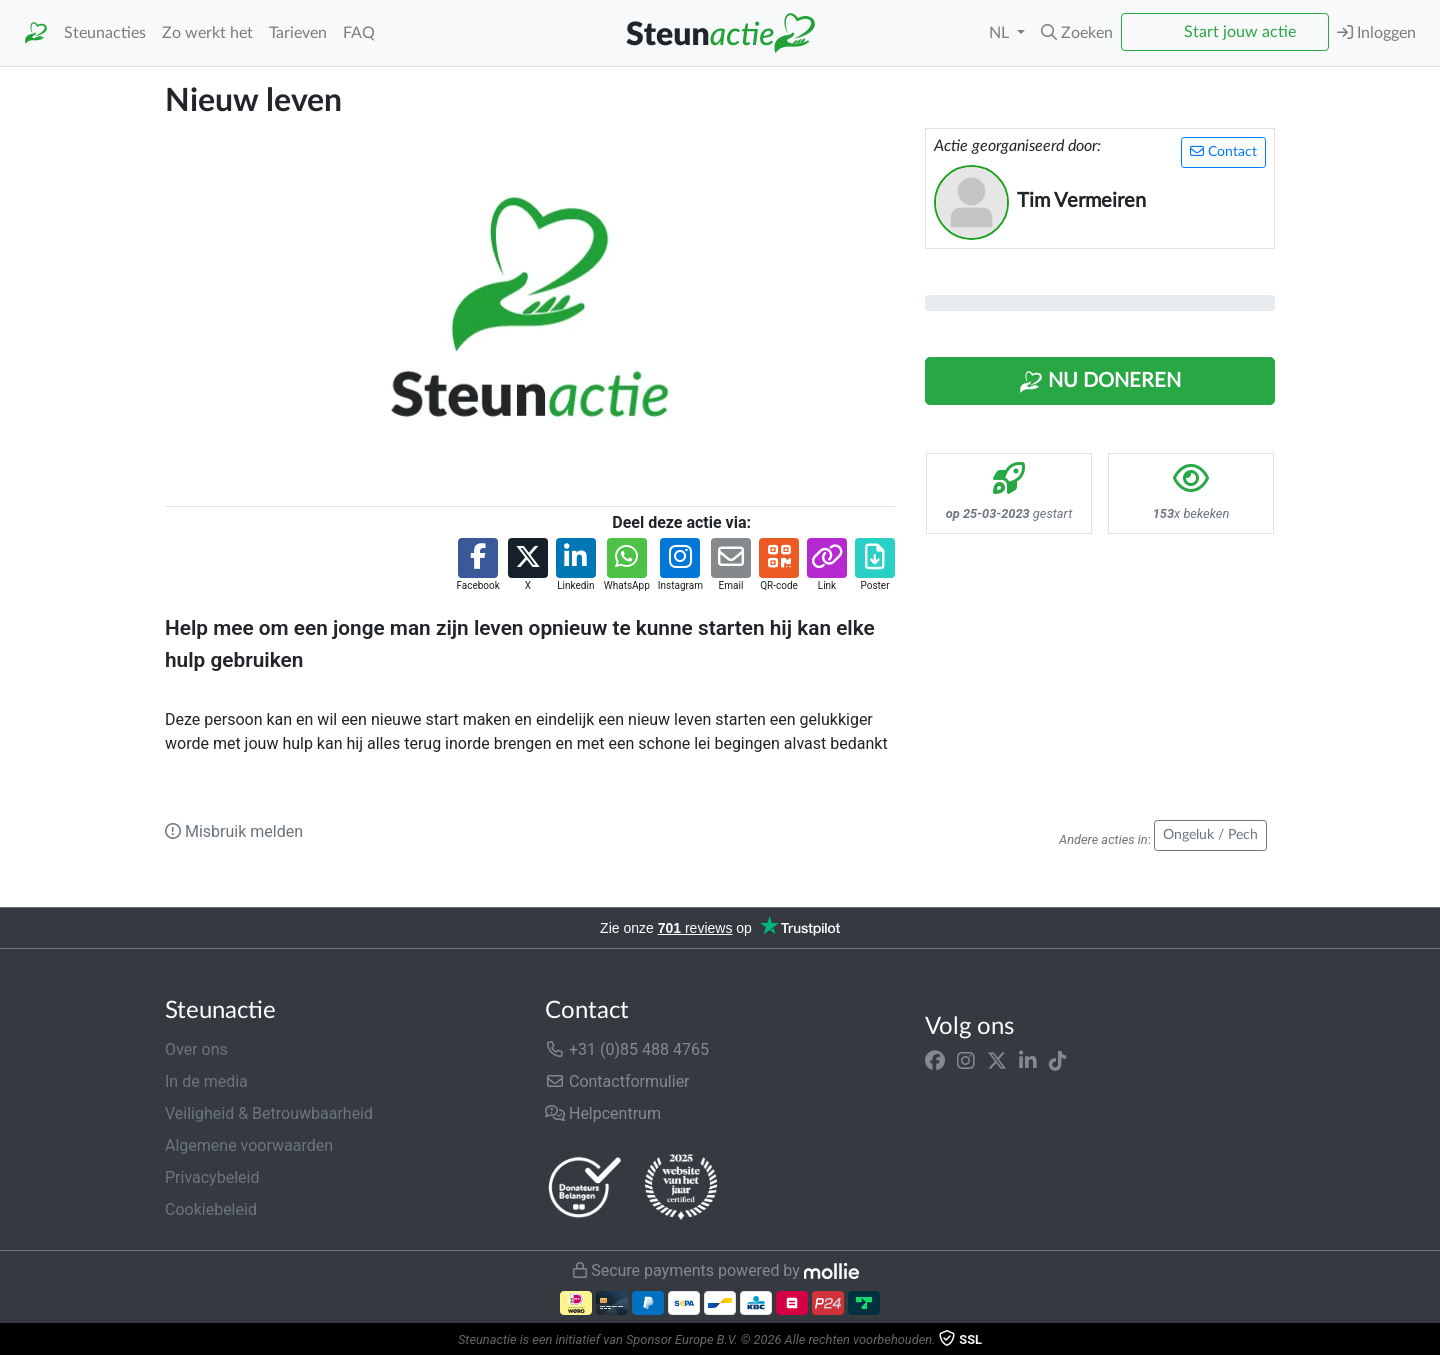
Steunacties (105, 33)
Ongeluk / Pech (1210, 835)
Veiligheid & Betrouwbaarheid (269, 1113)
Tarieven (298, 33)
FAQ (359, 33)
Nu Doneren (1100, 382)
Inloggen (1376, 32)
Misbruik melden (234, 831)
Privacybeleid (212, 1177)
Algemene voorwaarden (249, 1145)
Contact (1223, 151)
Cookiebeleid (211, 1209)
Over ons (196, 1049)
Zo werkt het (207, 33)
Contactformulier (617, 1081)
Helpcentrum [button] (603, 1113)
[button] (1077, 33)
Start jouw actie (1240, 32)
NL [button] (1001, 33)
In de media (206, 1081)
